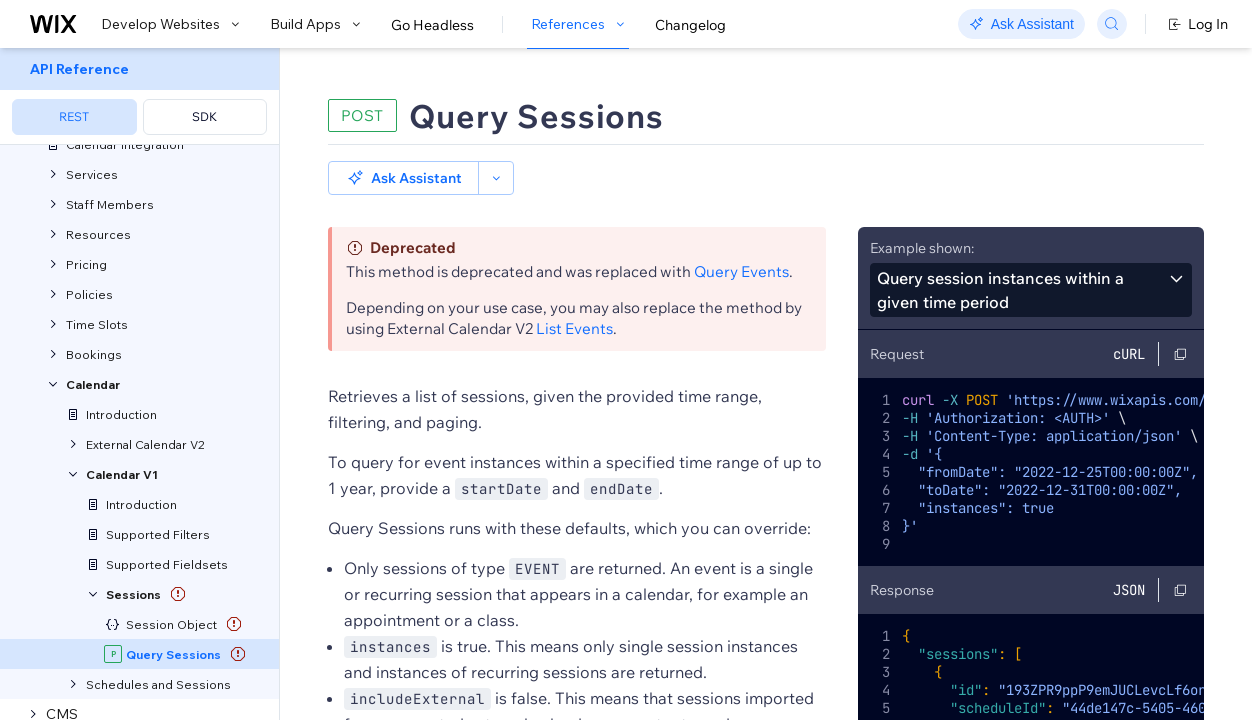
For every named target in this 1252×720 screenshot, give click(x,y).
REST (74, 116)
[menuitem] (139, 96)
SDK (204, 116)
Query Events (741, 271)
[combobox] (1031, 290)
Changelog (690, 25)
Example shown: (922, 248)
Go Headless (432, 25)
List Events (574, 328)
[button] (403, 178)
